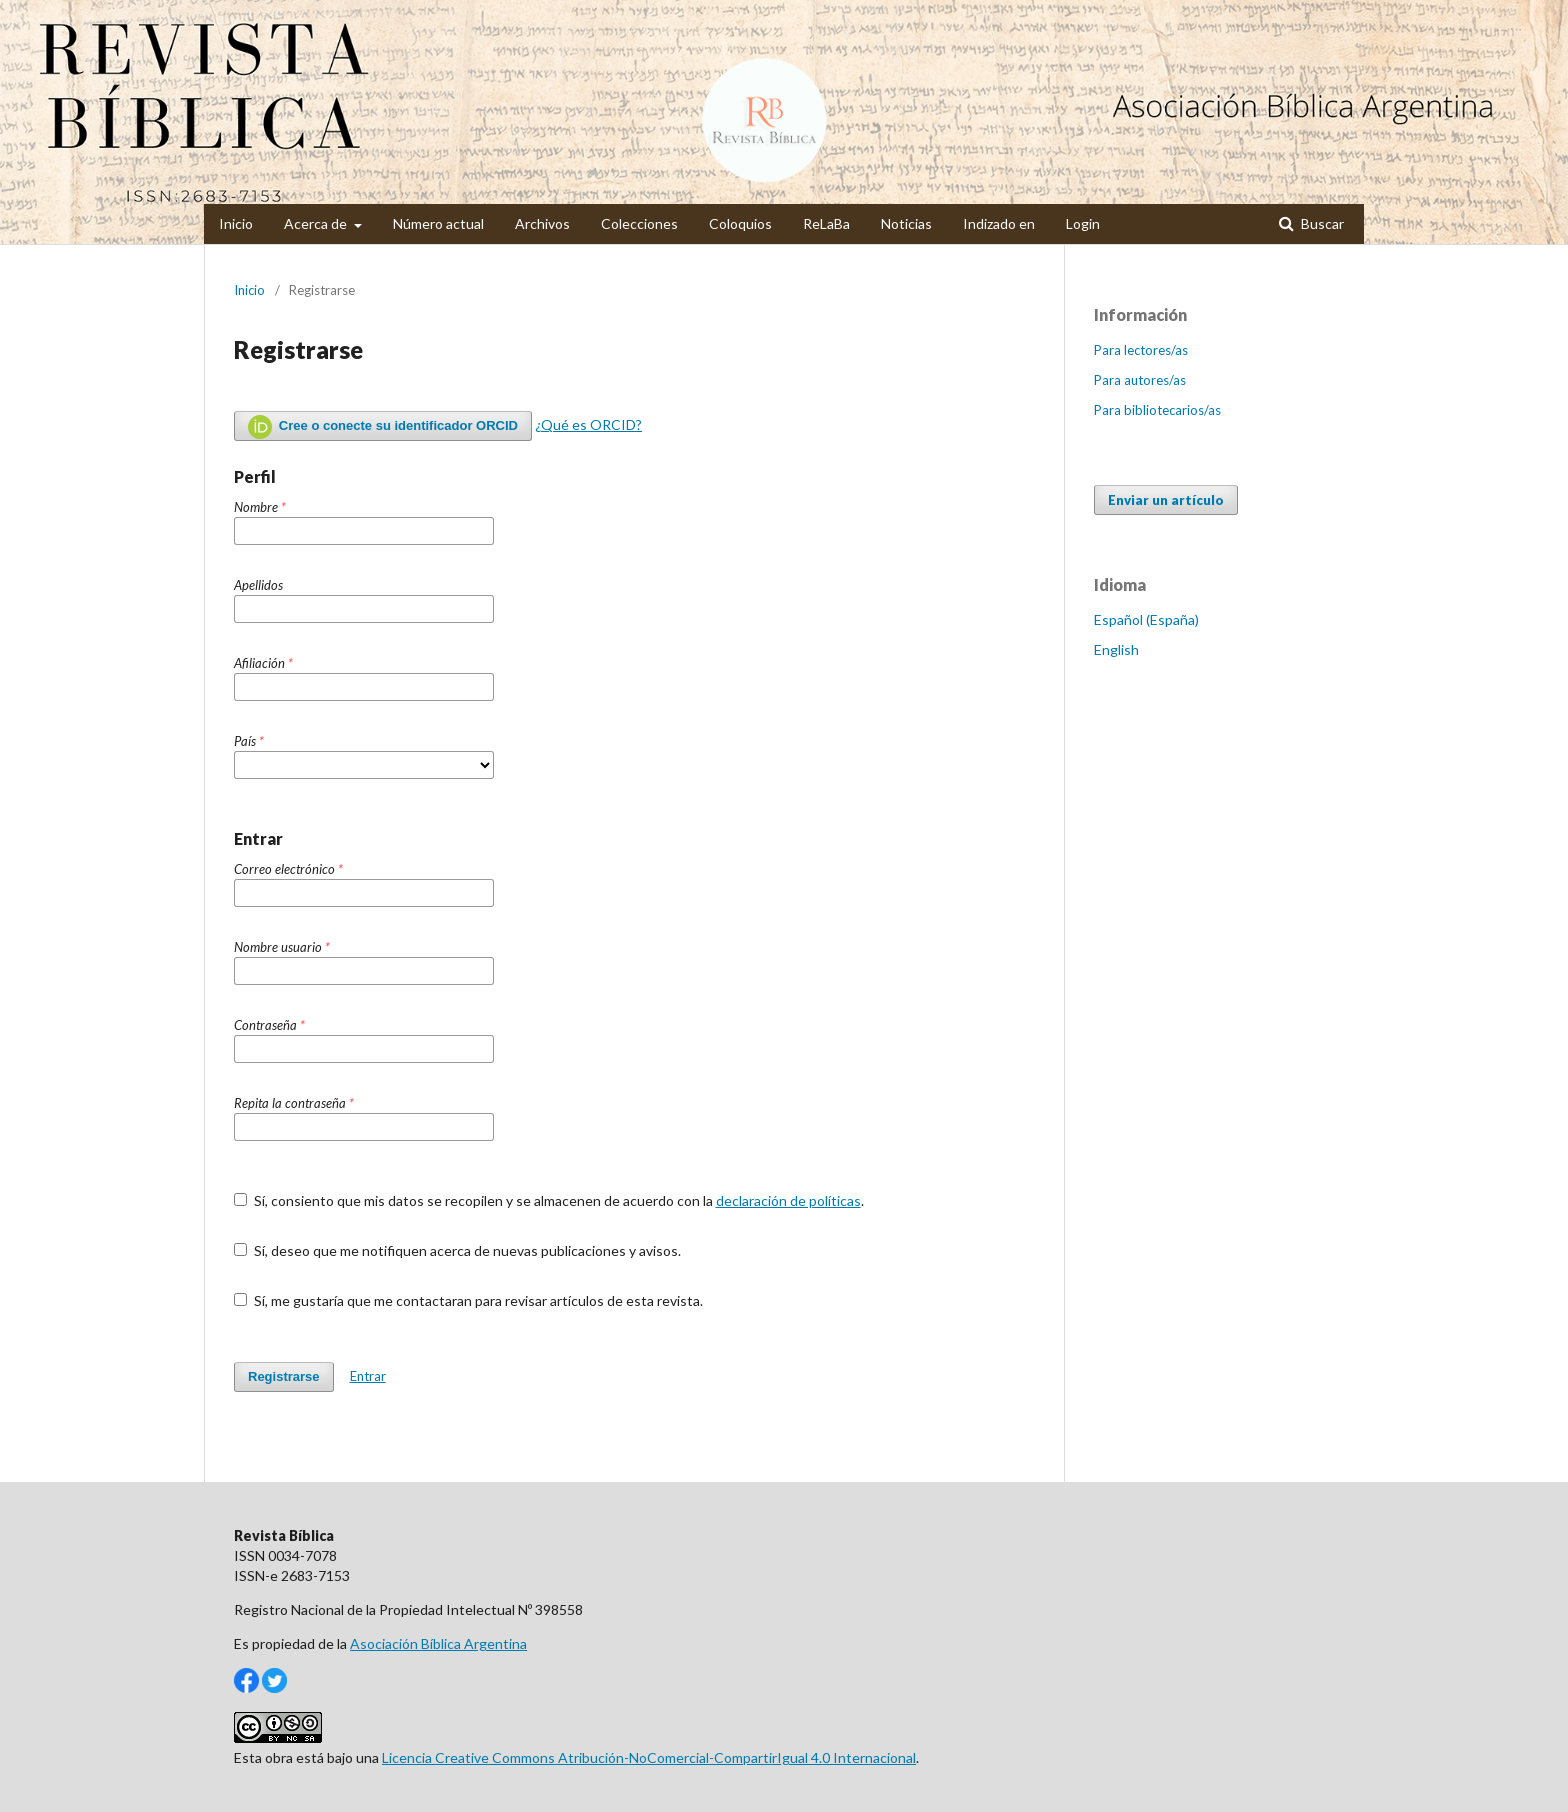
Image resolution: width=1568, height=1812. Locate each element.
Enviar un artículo (1166, 500)
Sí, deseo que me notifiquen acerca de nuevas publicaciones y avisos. (457, 1250)
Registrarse (284, 1376)
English (1116, 649)
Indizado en (999, 223)
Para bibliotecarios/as (1157, 410)
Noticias (906, 223)
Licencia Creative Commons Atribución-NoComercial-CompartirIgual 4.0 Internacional (649, 1757)
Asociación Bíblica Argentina (438, 1643)
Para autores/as (1140, 380)
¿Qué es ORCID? (588, 424)
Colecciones (639, 223)
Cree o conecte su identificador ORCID (383, 427)
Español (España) (1146, 619)
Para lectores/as (1141, 350)
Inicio (236, 223)
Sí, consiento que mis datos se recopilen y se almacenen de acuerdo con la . (549, 1200)
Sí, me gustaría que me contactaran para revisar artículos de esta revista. (468, 1300)
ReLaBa (826, 223)
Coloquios (740, 223)
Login (1083, 223)
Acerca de (317, 223)
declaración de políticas (788, 1200)
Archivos (542, 223)
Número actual (438, 223)
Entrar (368, 1376)
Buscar (1321, 223)
